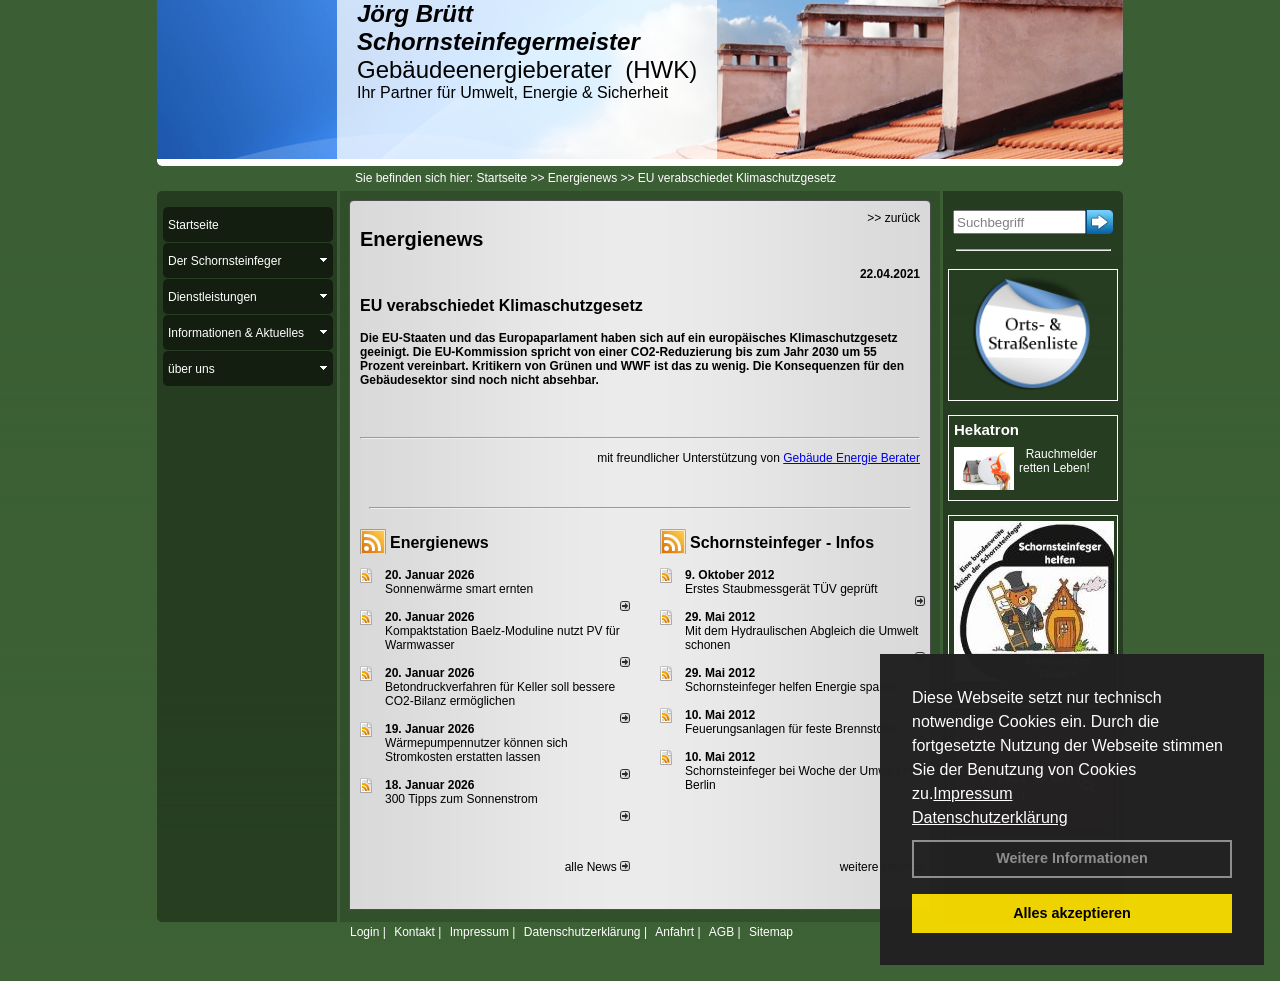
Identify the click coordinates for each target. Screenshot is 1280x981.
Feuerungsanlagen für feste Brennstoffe (790, 729)
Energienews (439, 542)
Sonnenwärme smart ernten (459, 589)
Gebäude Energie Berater (851, 458)
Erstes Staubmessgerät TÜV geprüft (781, 589)
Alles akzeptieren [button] (1072, 913)
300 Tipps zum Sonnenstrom (461, 799)
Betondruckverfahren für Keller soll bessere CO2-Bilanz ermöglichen (500, 694)
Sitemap (771, 932)
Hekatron (986, 429)
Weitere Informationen (1072, 858)
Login (364, 932)
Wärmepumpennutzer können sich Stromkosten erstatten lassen (476, 750)
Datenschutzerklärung (990, 817)
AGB (721, 932)
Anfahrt (674, 932)
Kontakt (414, 932)
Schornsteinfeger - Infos (782, 542)
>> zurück (893, 218)
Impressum (972, 793)
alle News (597, 867)
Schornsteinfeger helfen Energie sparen (790, 687)
